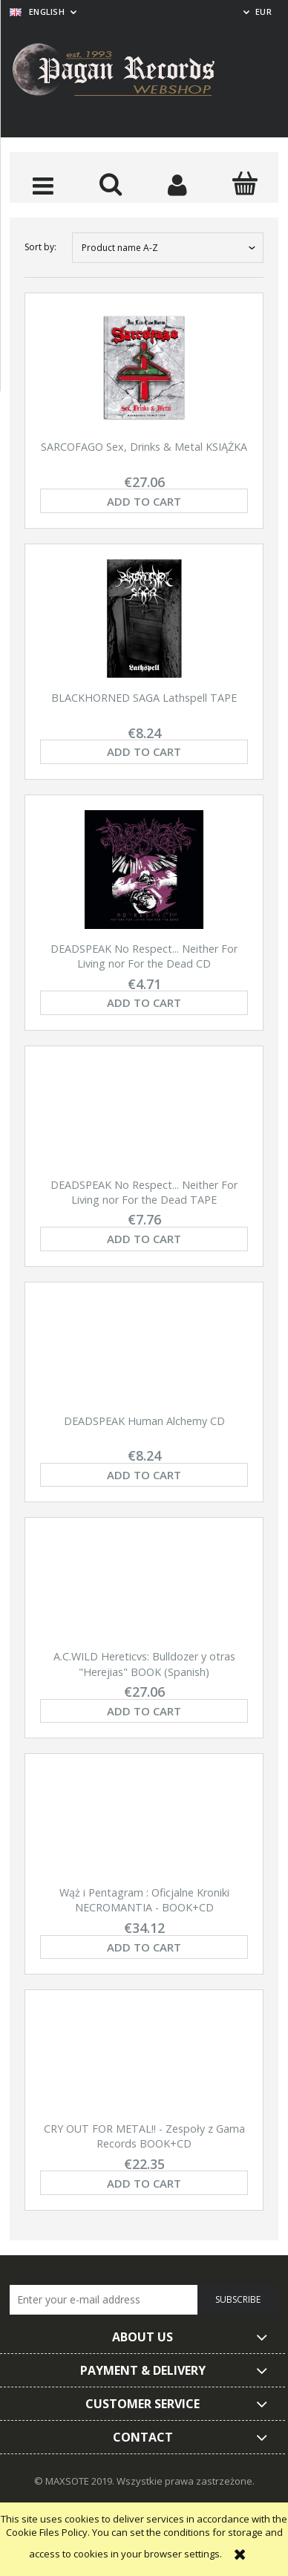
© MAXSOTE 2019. (75, 2481)
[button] (43, 185)
